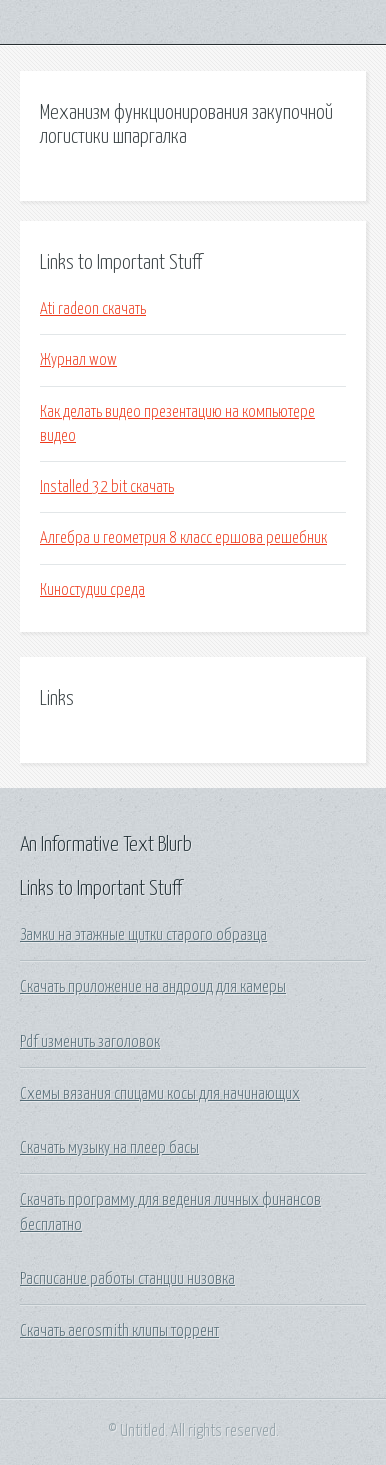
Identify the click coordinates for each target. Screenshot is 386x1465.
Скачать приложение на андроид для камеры (153, 987)
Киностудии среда (92, 590)
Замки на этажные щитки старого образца (143, 935)
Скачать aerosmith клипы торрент (119, 1331)
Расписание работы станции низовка (127, 1279)
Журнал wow (78, 360)
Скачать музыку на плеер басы (109, 1148)
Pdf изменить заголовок (90, 1042)
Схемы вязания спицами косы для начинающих (160, 1094)
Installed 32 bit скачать (107, 487)
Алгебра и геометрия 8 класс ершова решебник (183, 538)
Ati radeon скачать (93, 309)
